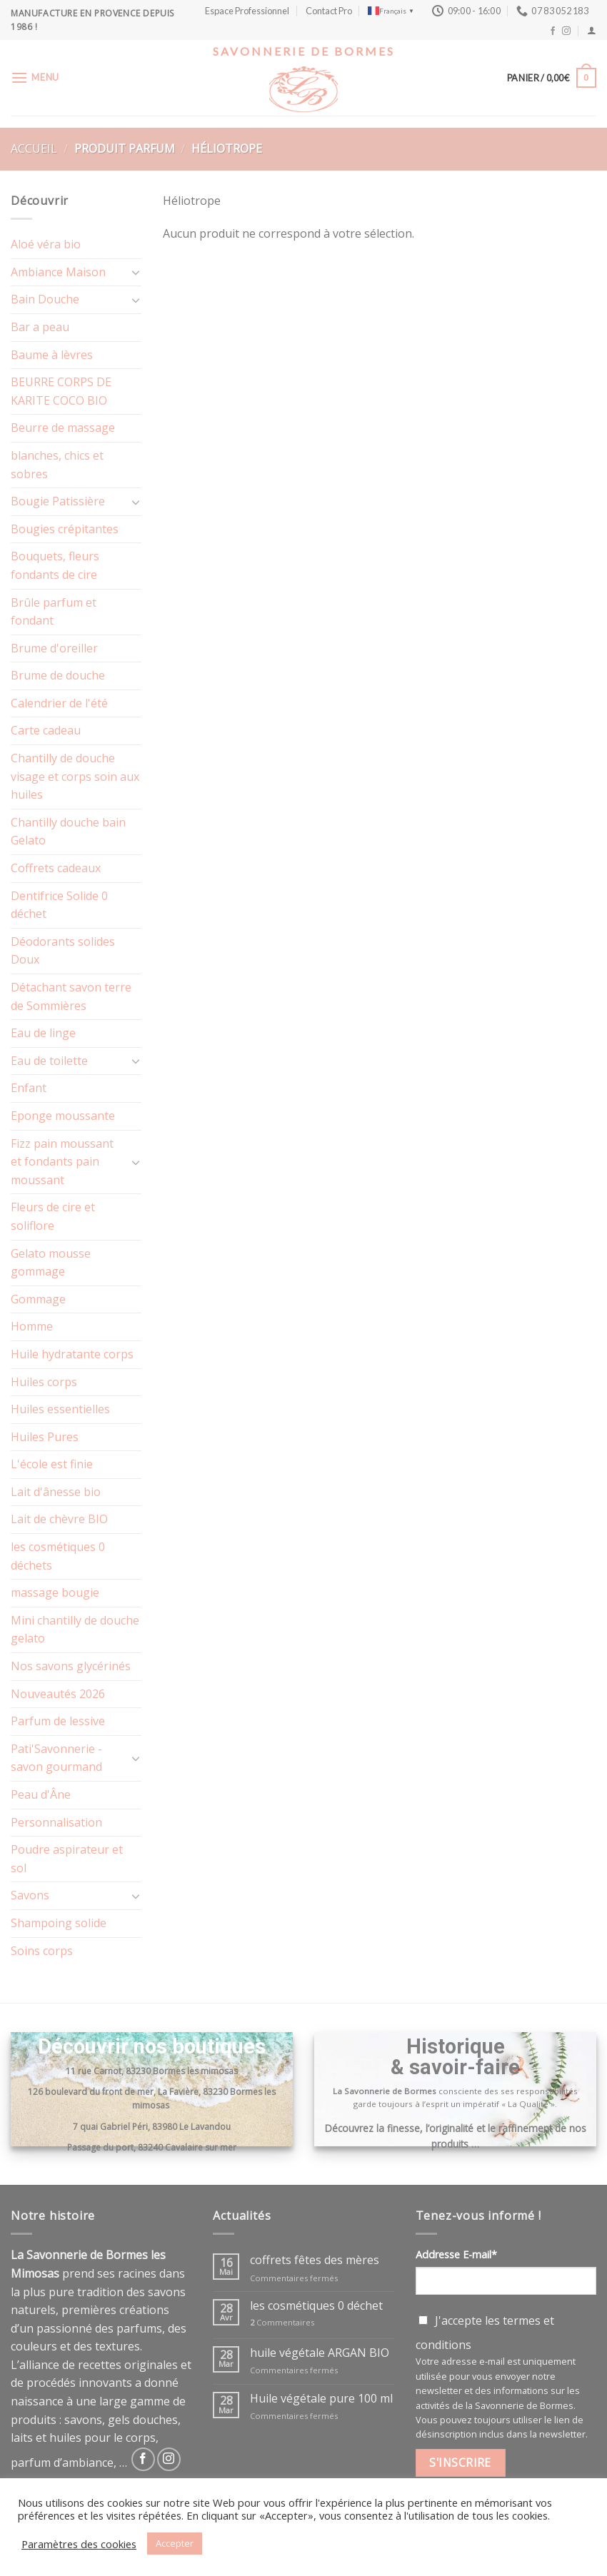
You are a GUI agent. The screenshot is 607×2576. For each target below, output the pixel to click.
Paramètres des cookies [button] (78, 2543)
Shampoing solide (58, 1923)
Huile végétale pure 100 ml (321, 2398)
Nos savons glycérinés (71, 1666)
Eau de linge (43, 1033)
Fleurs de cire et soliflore (53, 1216)
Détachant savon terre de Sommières (71, 996)
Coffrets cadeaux (56, 868)
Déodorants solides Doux (63, 951)
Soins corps (42, 1951)
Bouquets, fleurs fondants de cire (55, 565)
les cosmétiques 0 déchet (316, 2306)
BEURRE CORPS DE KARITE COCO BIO (61, 391)
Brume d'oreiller (54, 648)
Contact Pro (329, 10)
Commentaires (282, 2322)
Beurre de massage (63, 427)
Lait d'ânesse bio (56, 1492)
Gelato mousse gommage (51, 1263)
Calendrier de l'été (59, 703)
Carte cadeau (46, 730)
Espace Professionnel (247, 10)
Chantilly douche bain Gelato (68, 831)
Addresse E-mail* (456, 2254)
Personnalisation (56, 1822)
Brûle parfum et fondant (53, 612)
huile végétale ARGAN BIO (319, 2353)
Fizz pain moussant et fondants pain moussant (62, 1162)
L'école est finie (52, 1464)
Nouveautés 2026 (58, 1694)
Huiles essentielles (60, 1409)
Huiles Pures (45, 1437)
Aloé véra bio (46, 244)
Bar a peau (40, 327)
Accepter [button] (175, 2543)
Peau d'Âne (41, 1794)
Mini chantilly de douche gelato (75, 1629)
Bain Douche (45, 299)
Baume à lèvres (52, 355)
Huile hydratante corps (72, 1354)
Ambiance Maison (58, 272)
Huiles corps (44, 1382)
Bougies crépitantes (65, 529)
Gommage (38, 1299)
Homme (32, 1326)
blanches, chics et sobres (57, 465)
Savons (30, 1895)
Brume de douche (58, 675)
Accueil (34, 148)
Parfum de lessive (58, 1721)
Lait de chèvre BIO (59, 1519)
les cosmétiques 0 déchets (58, 1556)
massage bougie (55, 1592)
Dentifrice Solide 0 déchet (59, 905)
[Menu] (35, 77)
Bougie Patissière (58, 501)
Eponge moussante (63, 1115)
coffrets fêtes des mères (314, 2260)
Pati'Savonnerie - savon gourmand (56, 1758)
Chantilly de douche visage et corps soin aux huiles (75, 776)
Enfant (28, 1088)
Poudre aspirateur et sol (67, 1859)
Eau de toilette (49, 1061)
